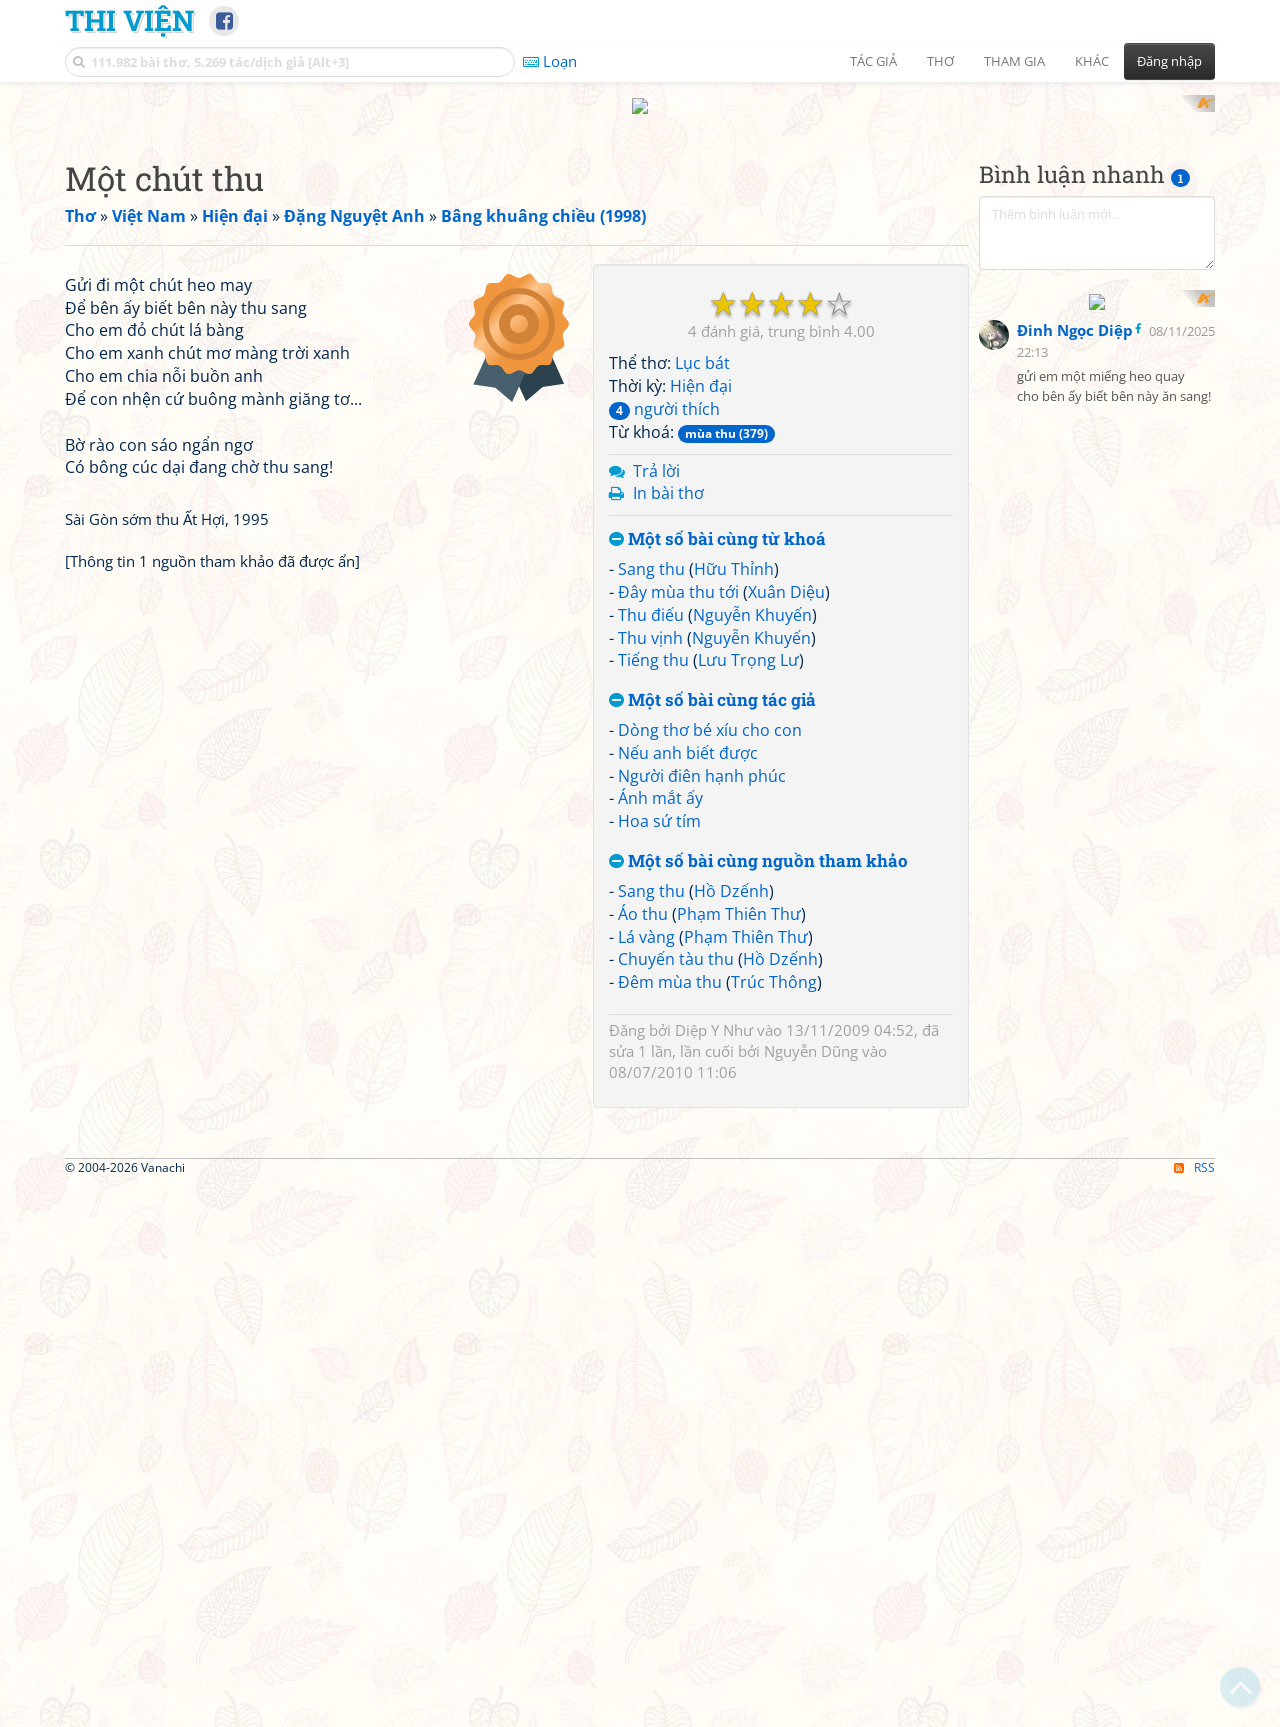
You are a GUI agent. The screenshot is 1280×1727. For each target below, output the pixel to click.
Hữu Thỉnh (734, 830)
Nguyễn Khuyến (752, 876)
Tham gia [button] (1014, 61)
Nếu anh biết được (688, 1014)
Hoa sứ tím (659, 1083)
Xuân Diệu (786, 853)
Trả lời (656, 732)
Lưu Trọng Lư (748, 922)
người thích (664, 670)
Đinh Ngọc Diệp (1075, 770)
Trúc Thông (774, 1244)
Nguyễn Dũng (811, 1313)
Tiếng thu (653, 922)
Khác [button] (1092, 61)
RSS (1194, 1709)
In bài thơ (668, 755)
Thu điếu (651, 876)
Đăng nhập (1169, 61)
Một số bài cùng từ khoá (717, 801)
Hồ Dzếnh (731, 1152)
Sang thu (651, 830)
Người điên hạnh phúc (702, 1037)
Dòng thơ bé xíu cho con (710, 991)
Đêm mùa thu (670, 1244)
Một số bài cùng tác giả (712, 962)
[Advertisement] (640, 235)
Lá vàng (646, 1198)
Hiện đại (701, 648)
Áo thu (643, 1175)
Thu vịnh (650, 899)
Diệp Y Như (714, 1291)
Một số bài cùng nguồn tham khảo (758, 1123)
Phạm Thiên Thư (739, 1175)
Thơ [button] (940, 61)
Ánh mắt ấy (660, 1060)
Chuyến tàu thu (676, 1221)
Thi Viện (129, 20)
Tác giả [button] (873, 61)
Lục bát (702, 625)
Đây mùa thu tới (678, 853)
